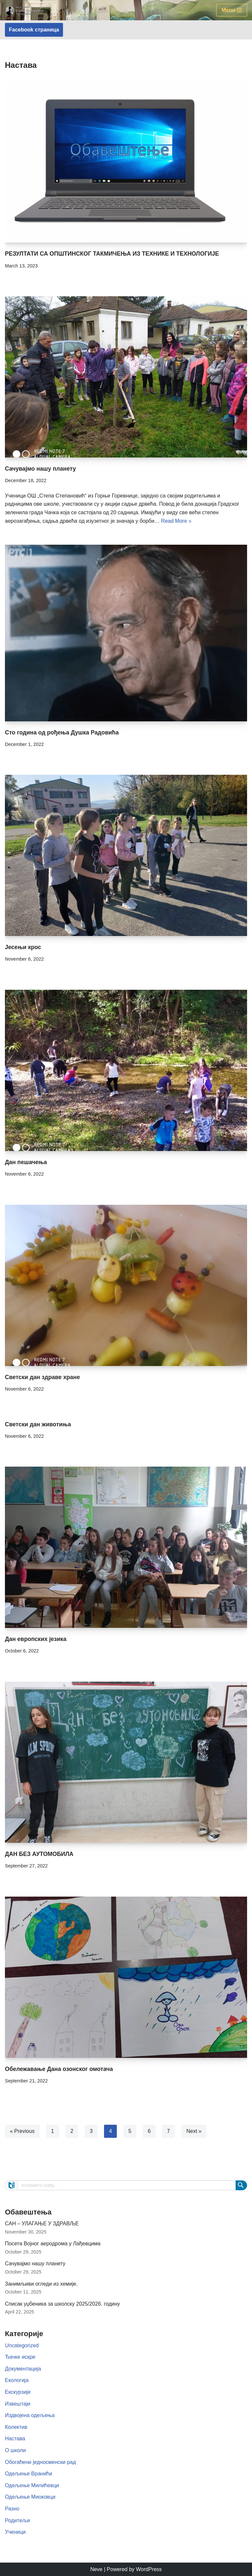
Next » (193, 2131)
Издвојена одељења (30, 2415)
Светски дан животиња (38, 1424)
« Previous (22, 2131)
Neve (96, 2569)
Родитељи (17, 2520)
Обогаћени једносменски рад (40, 2462)
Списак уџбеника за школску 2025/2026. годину (62, 2304)
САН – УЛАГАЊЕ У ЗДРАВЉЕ (42, 2223)
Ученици (15, 2532)
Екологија (17, 2380)
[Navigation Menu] (231, 10)
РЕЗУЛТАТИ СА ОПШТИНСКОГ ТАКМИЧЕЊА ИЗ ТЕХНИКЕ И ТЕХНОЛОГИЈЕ (112, 253)
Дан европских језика (35, 1639)
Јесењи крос (23, 947)
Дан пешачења (26, 1162)
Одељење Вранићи (28, 2473)
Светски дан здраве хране (42, 1377)
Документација (23, 2368)
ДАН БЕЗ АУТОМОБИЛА (39, 1854)
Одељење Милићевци (32, 2485)
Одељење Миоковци (30, 2497)
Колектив (16, 2427)
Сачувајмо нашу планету (40, 468)
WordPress (149, 2569)
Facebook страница (34, 29)
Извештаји (17, 2404)
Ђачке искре (20, 2357)
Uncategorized (22, 2345)
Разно (12, 2508)
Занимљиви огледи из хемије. (41, 2284)
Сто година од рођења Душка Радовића (62, 732)
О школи (15, 2450)
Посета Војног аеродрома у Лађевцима (52, 2243)
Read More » (176, 521)
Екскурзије (18, 2392)
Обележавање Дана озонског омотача (59, 2069)
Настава (15, 2438)
